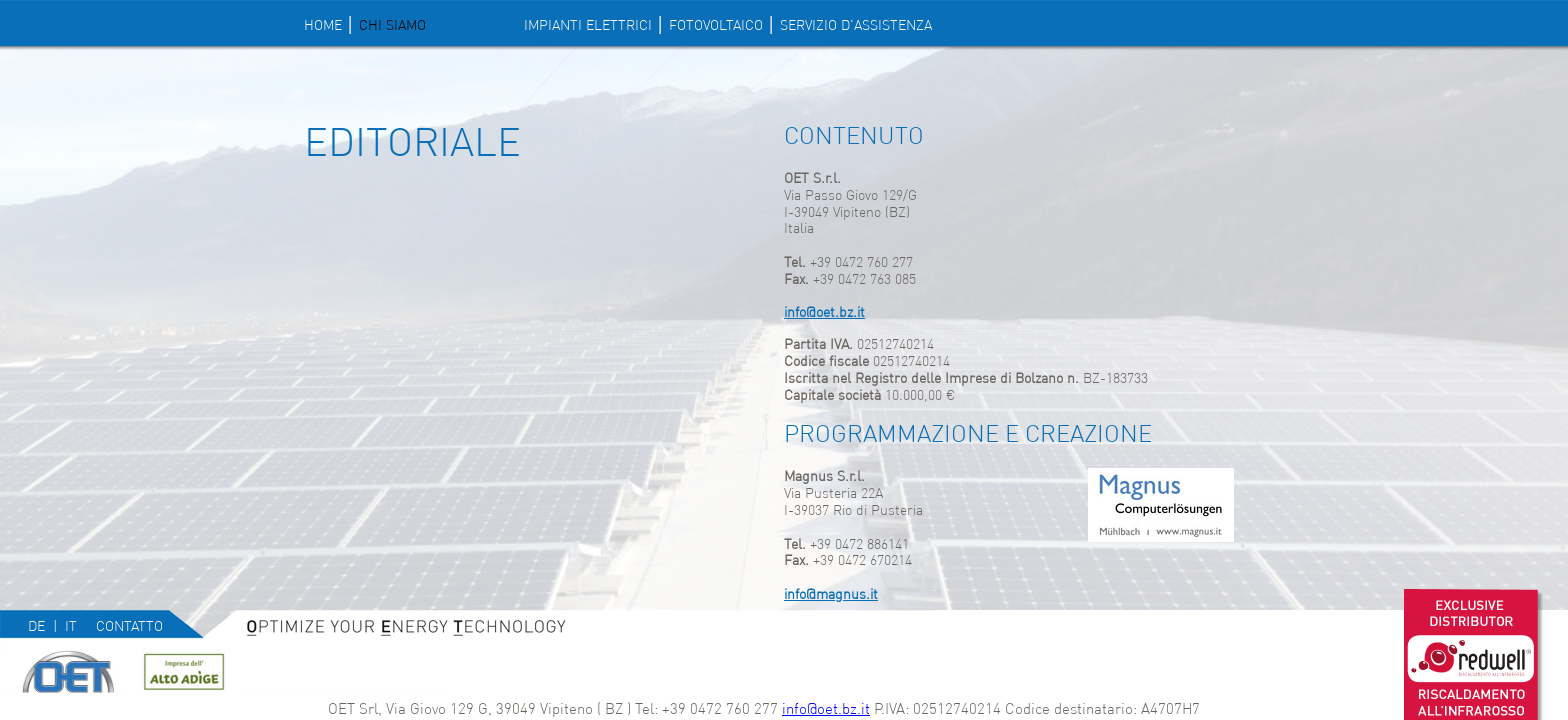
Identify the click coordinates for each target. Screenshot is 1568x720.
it (71, 626)
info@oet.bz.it (826, 708)
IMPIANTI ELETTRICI (588, 25)
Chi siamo (392, 25)
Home (323, 25)
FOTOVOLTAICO (716, 25)
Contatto (129, 626)
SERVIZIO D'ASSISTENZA (856, 25)
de (36, 626)
